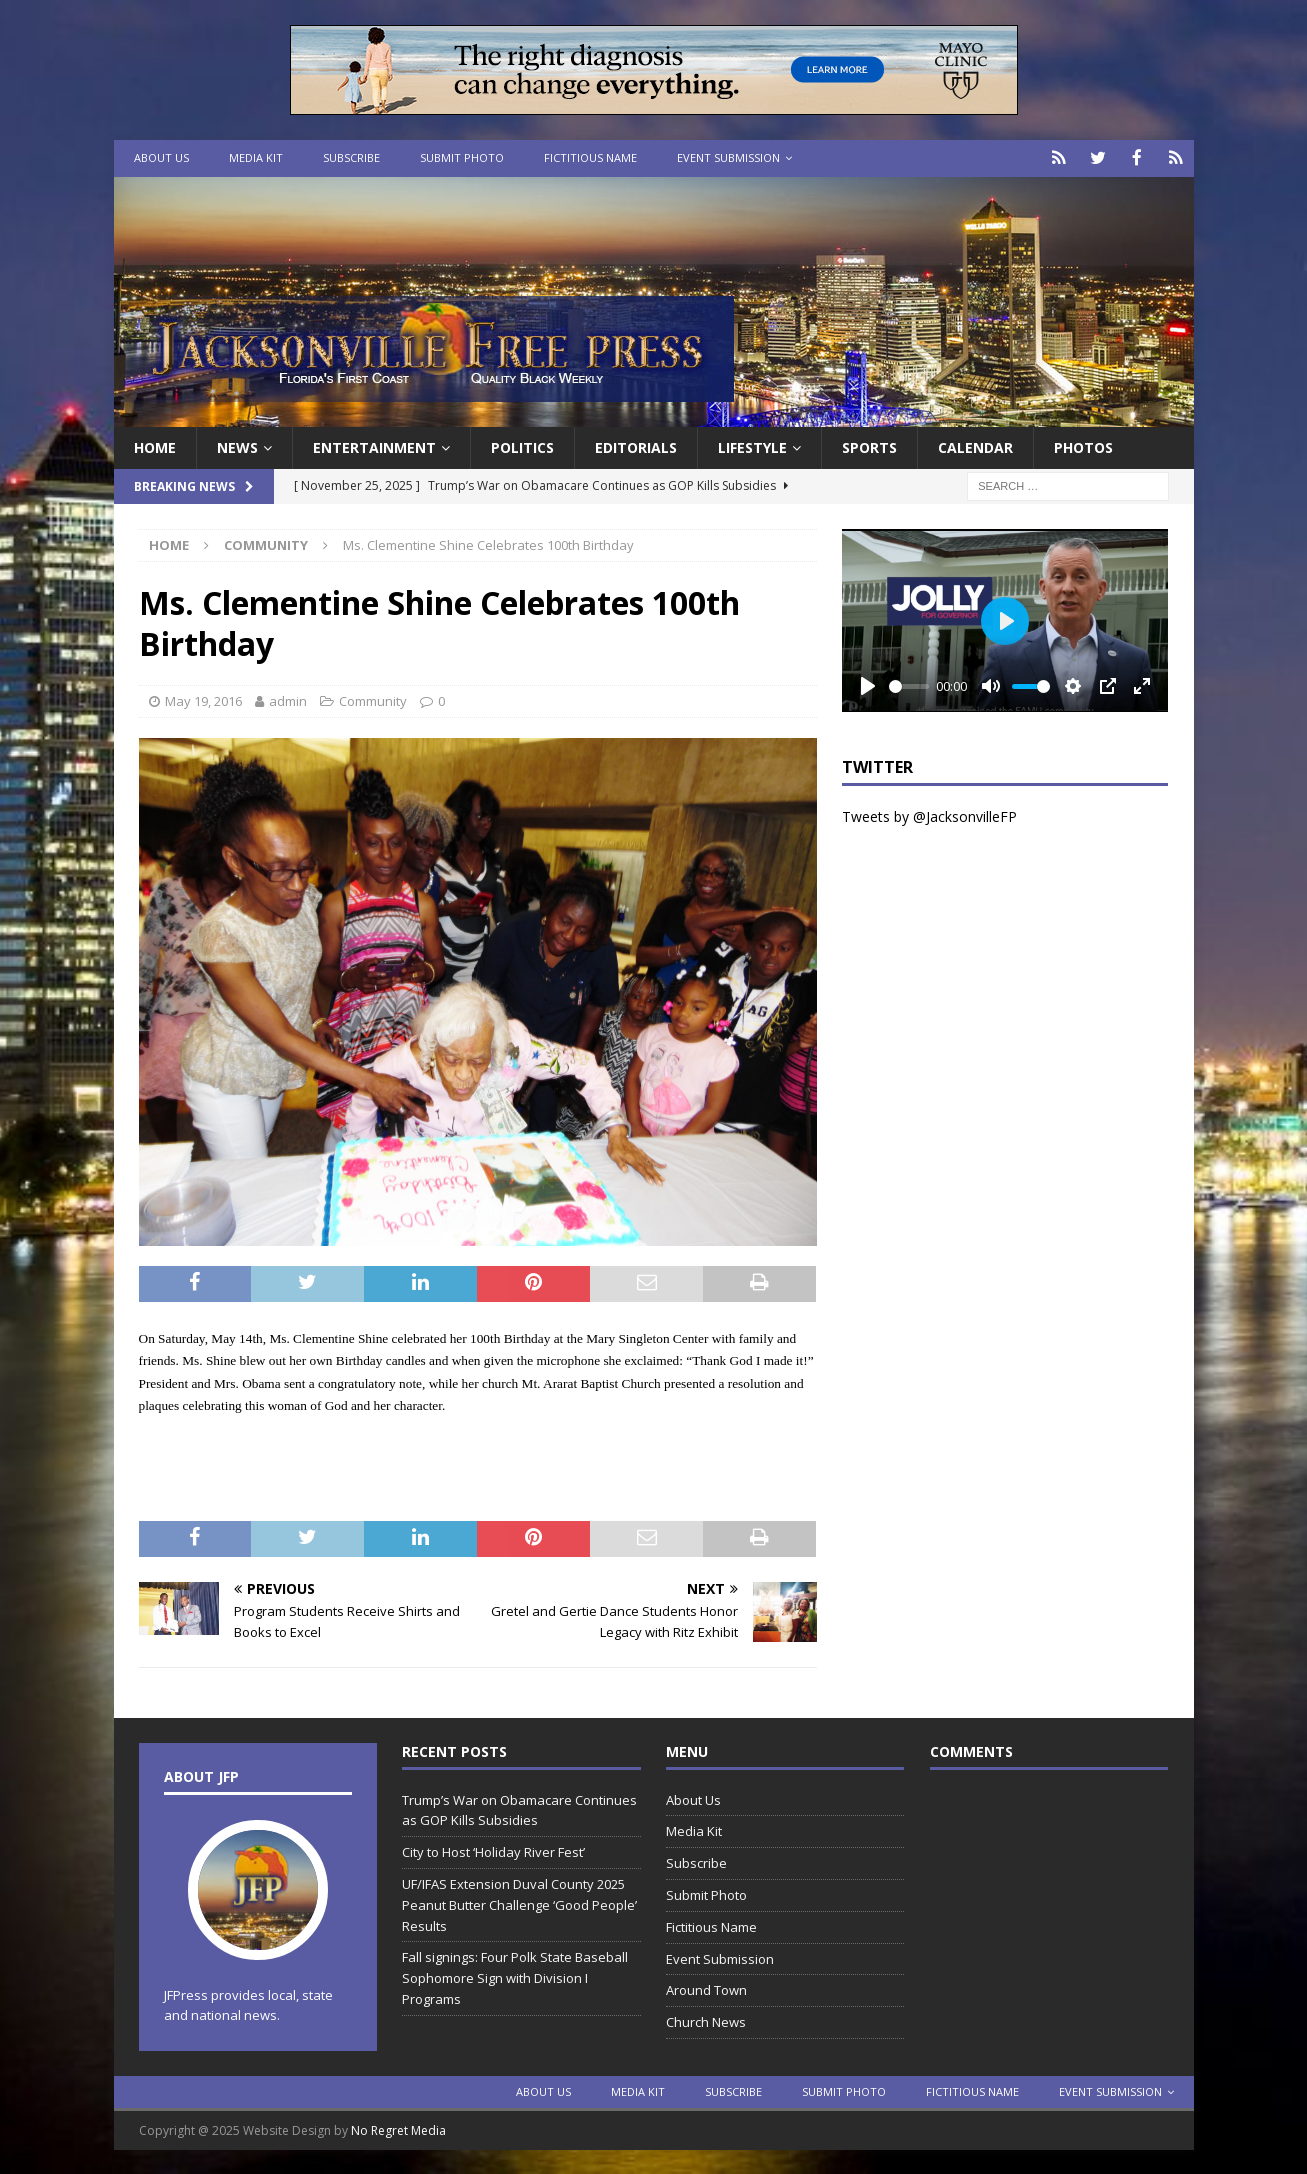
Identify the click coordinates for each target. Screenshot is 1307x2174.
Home (155, 445)
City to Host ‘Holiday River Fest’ (493, 1851)
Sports (869, 445)
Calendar (975, 445)
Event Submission (728, 157)
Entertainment (374, 445)
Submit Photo (462, 157)
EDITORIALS (636, 445)
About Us (161, 157)
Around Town (706, 1989)
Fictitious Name (590, 157)
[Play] (868, 685)
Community (373, 699)
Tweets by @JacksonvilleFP (929, 815)
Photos (1083, 445)
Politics (522, 445)
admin (288, 699)
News (237, 445)
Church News (706, 2021)
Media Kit (256, 157)
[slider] (909, 684)
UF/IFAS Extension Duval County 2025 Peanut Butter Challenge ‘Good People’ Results (519, 1903)
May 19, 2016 (203, 699)
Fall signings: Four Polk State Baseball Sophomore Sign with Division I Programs (515, 1977)
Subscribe (351, 157)
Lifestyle (752, 445)
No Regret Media (398, 2129)
